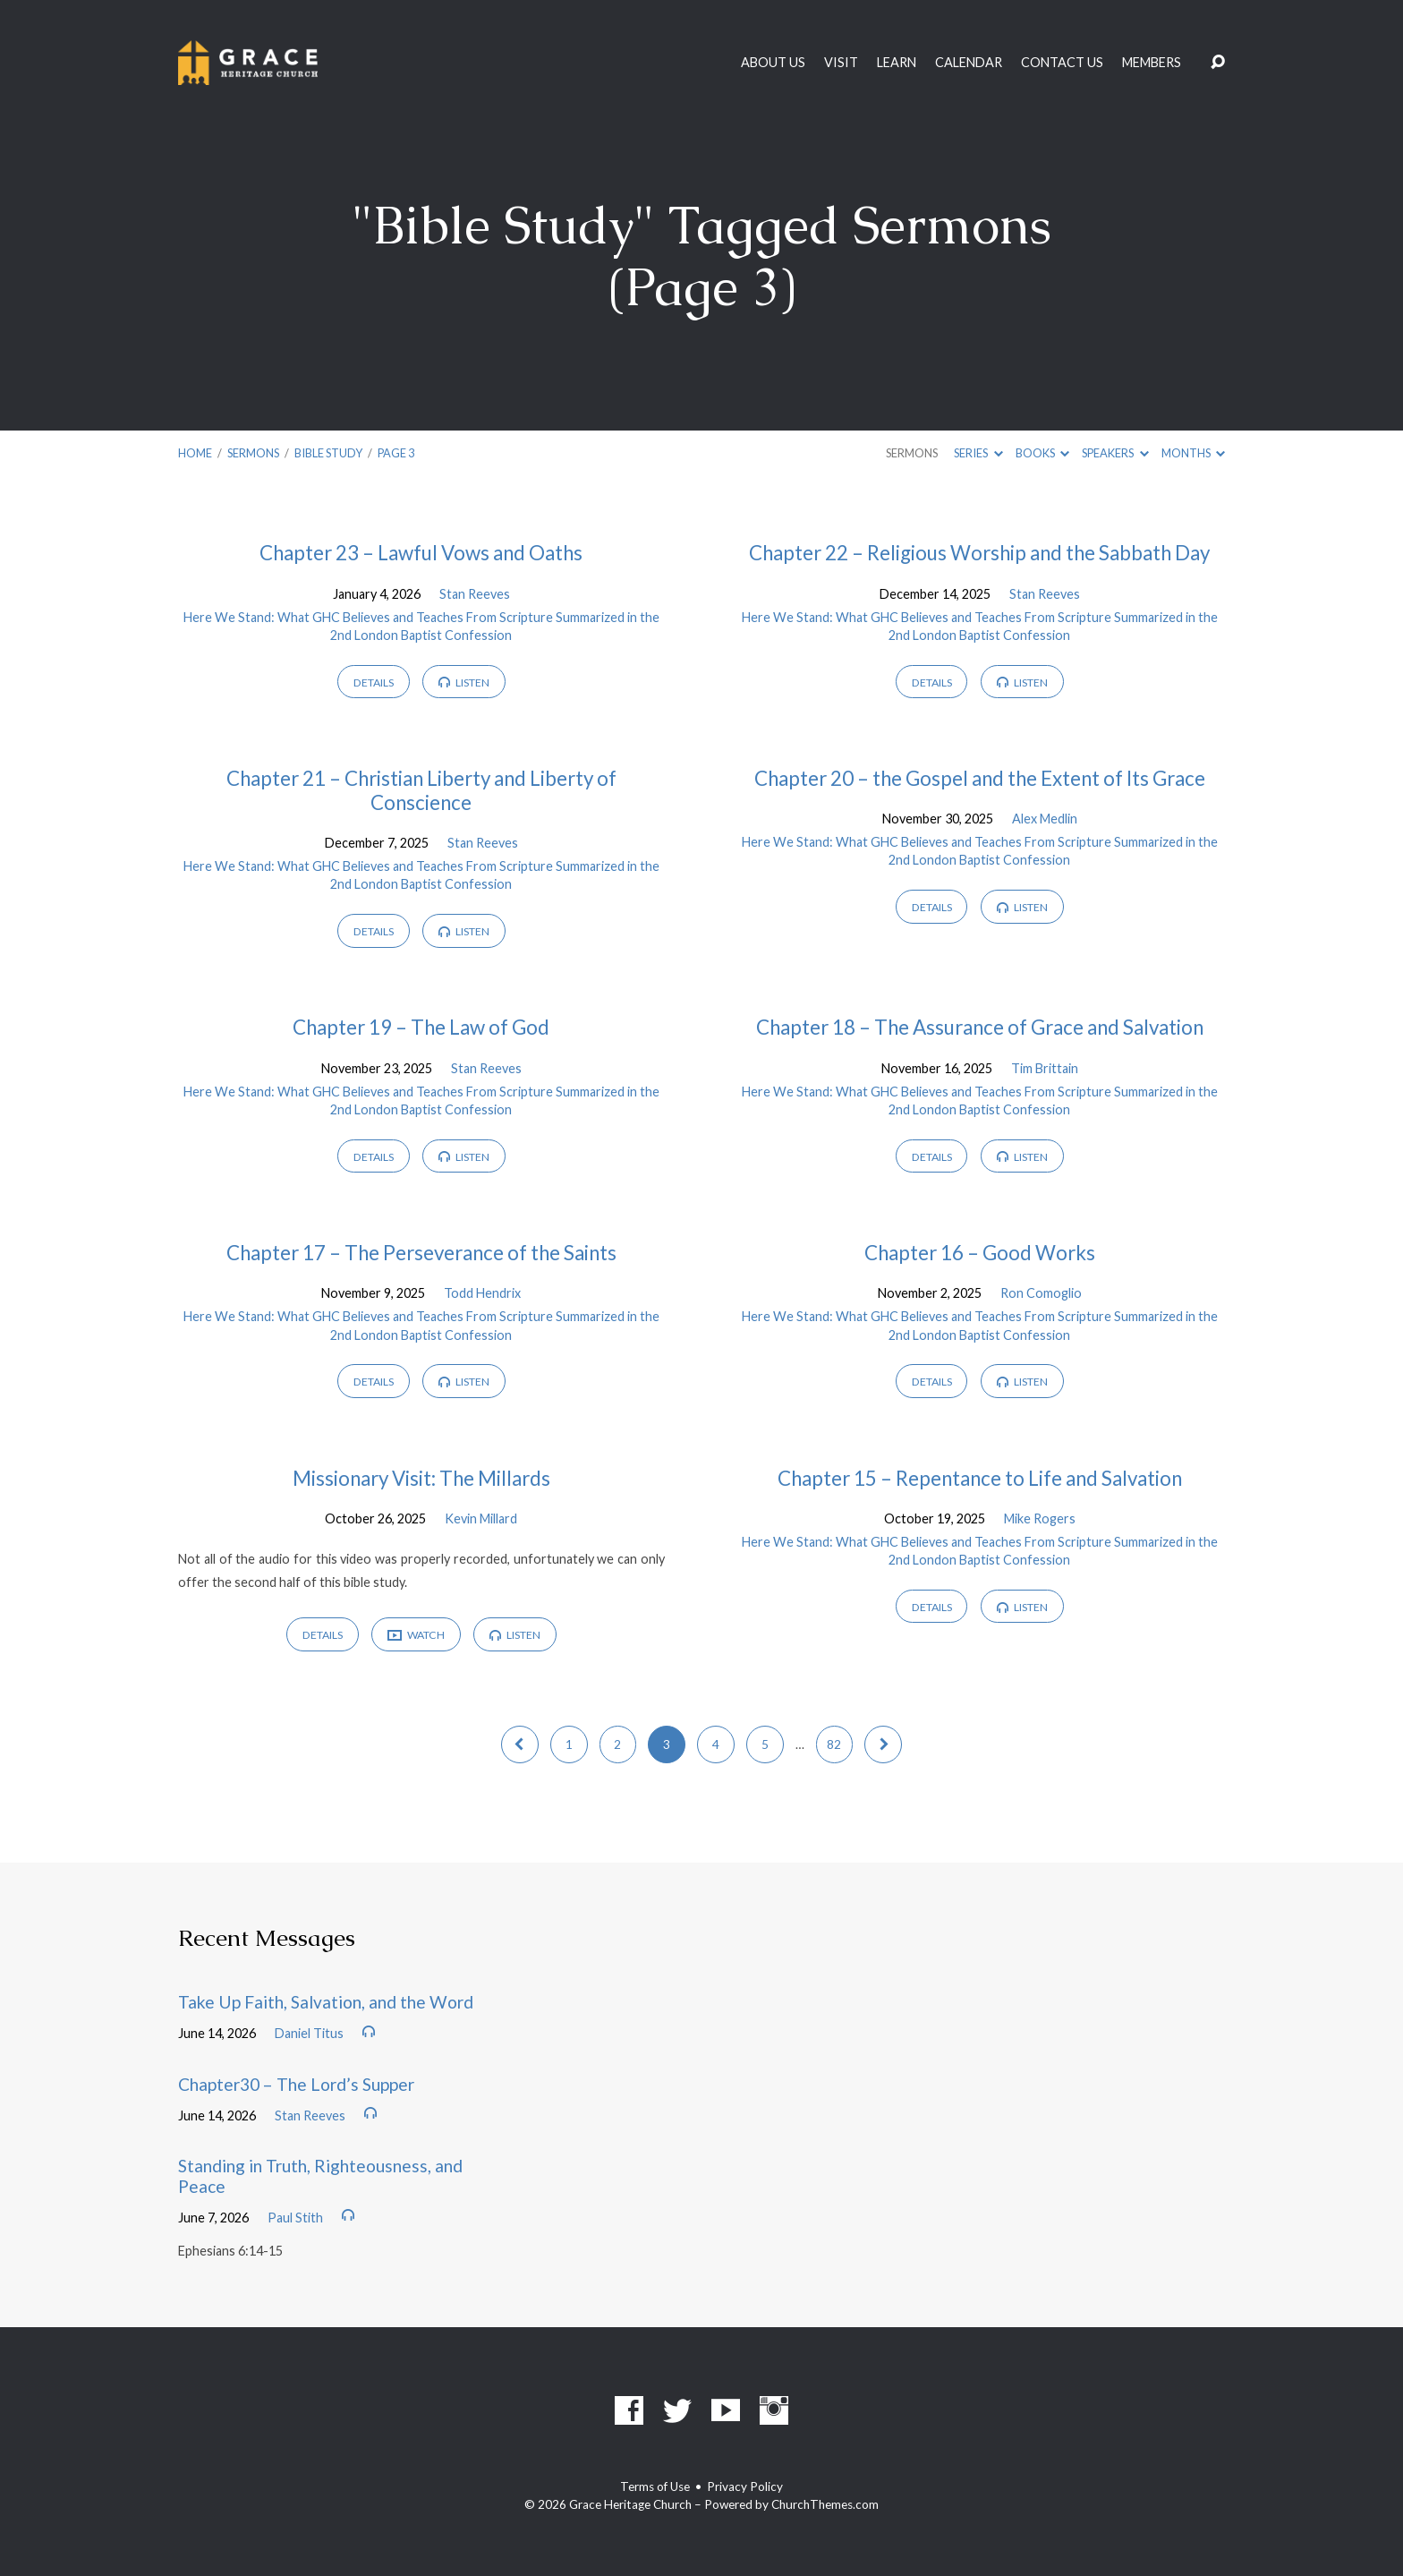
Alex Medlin (1044, 818)
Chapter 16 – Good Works (979, 1253)
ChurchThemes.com (825, 2504)
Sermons (253, 453)
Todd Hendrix (482, 1293)
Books (1042, 453)
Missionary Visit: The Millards (421, 1478)
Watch (416, 1635)
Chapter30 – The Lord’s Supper (296, 2084)
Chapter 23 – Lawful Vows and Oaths (420, 553)
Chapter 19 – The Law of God (421, 1027)
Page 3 (396, 453)
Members (1151, 62)
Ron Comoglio (1041, 1293)
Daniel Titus (309, 2033)
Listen (463, 682)
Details (373, 682)
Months (1193, 453)
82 (834, 1744)
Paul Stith (295, 2217)
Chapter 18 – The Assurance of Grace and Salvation (979, 1027)
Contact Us (1062, 62)
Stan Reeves (474, 593)
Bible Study (328, 453)
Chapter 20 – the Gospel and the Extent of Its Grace (979, 778)
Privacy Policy (745, 2486)
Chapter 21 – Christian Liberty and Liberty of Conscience (421, 790)
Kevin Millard (481, 1518)
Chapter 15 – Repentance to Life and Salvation (980, 1478)
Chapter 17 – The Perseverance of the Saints (421, 1253)
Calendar (968, 62)
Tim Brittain (1044, 1068)
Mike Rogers (1040, 1518)
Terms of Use (655, 2486)
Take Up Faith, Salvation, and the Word (325, 2002)
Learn (896, 62)
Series (978, 453)
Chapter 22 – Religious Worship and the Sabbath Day (979, 553)
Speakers (1115, 453)
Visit (841, 62)
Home (195, 453)
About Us (773, 62)
